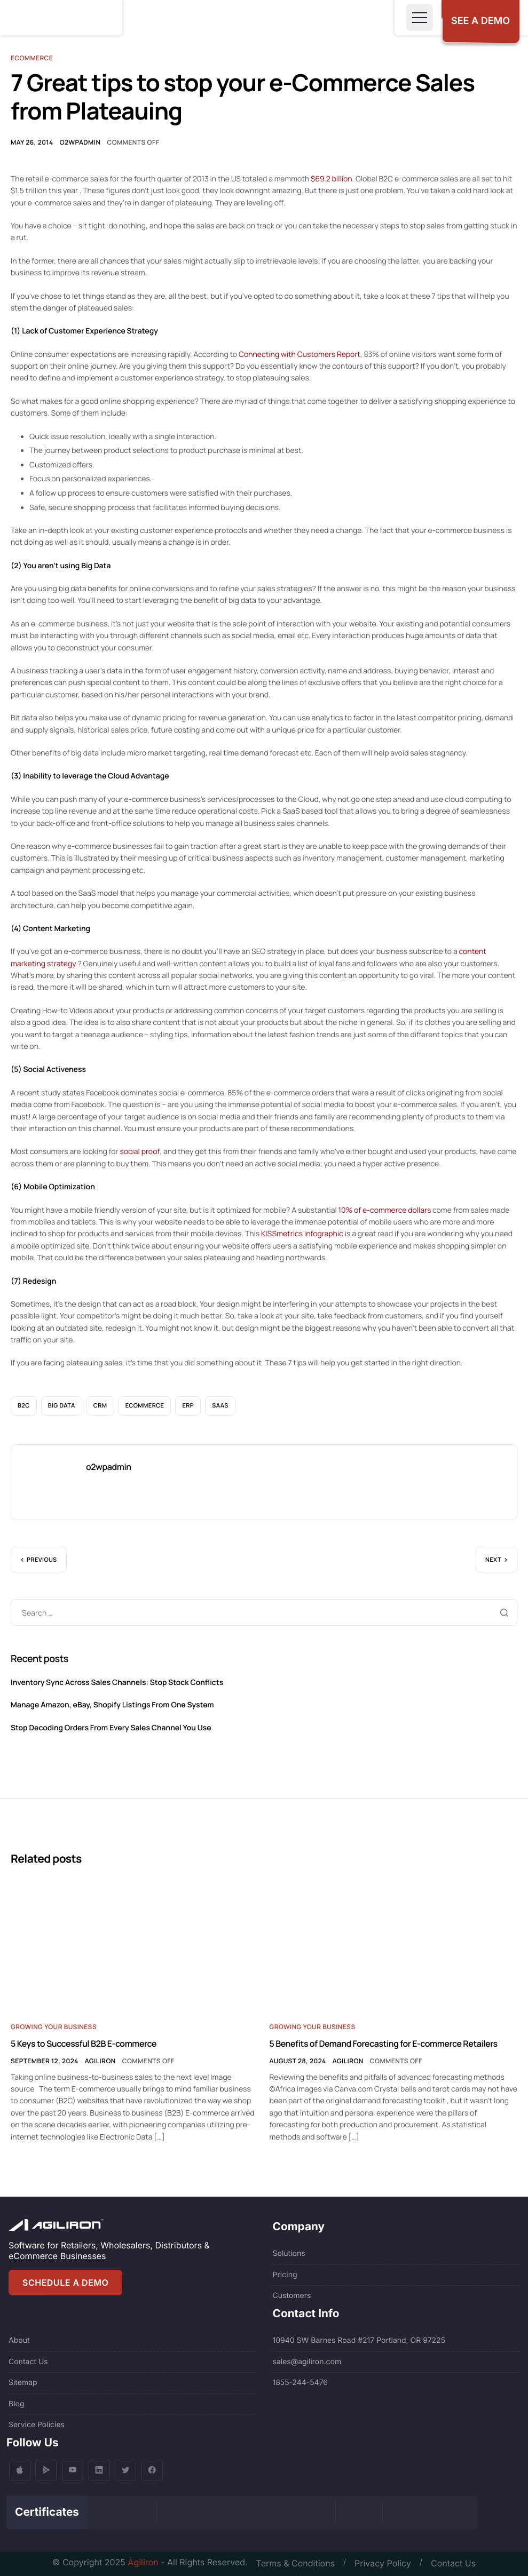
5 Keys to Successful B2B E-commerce (83, 2043)
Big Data (61, 1406)
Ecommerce (32, 57)
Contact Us (28, 2361)
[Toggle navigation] (419, 17)
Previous (42, 1560)
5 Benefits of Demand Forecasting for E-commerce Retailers (384, 2043)
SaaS (220, 1406)
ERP (188, 1406)
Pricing (285, 2274)
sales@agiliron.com (307, 2361)
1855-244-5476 (300, 2382)
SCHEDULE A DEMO (65, 2282)
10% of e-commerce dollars (384, 1210)
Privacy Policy (382, 2563)
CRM (100, 1406)
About (19, 2340)
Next (493, 1560)
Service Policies (37, 2424)
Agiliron (100, 2060)
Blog (17, 2403)
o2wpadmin (80, 142)
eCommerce (144, 1406)
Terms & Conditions (295, 2563)
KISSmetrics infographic (302, 1234)
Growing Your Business (54, 2026)
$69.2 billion (331, 179)
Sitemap (23, 2382)
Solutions (289, 2253)
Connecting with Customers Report (299, 354)
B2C (24, 1406)
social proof (140, 1152)
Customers (292, 2295)
